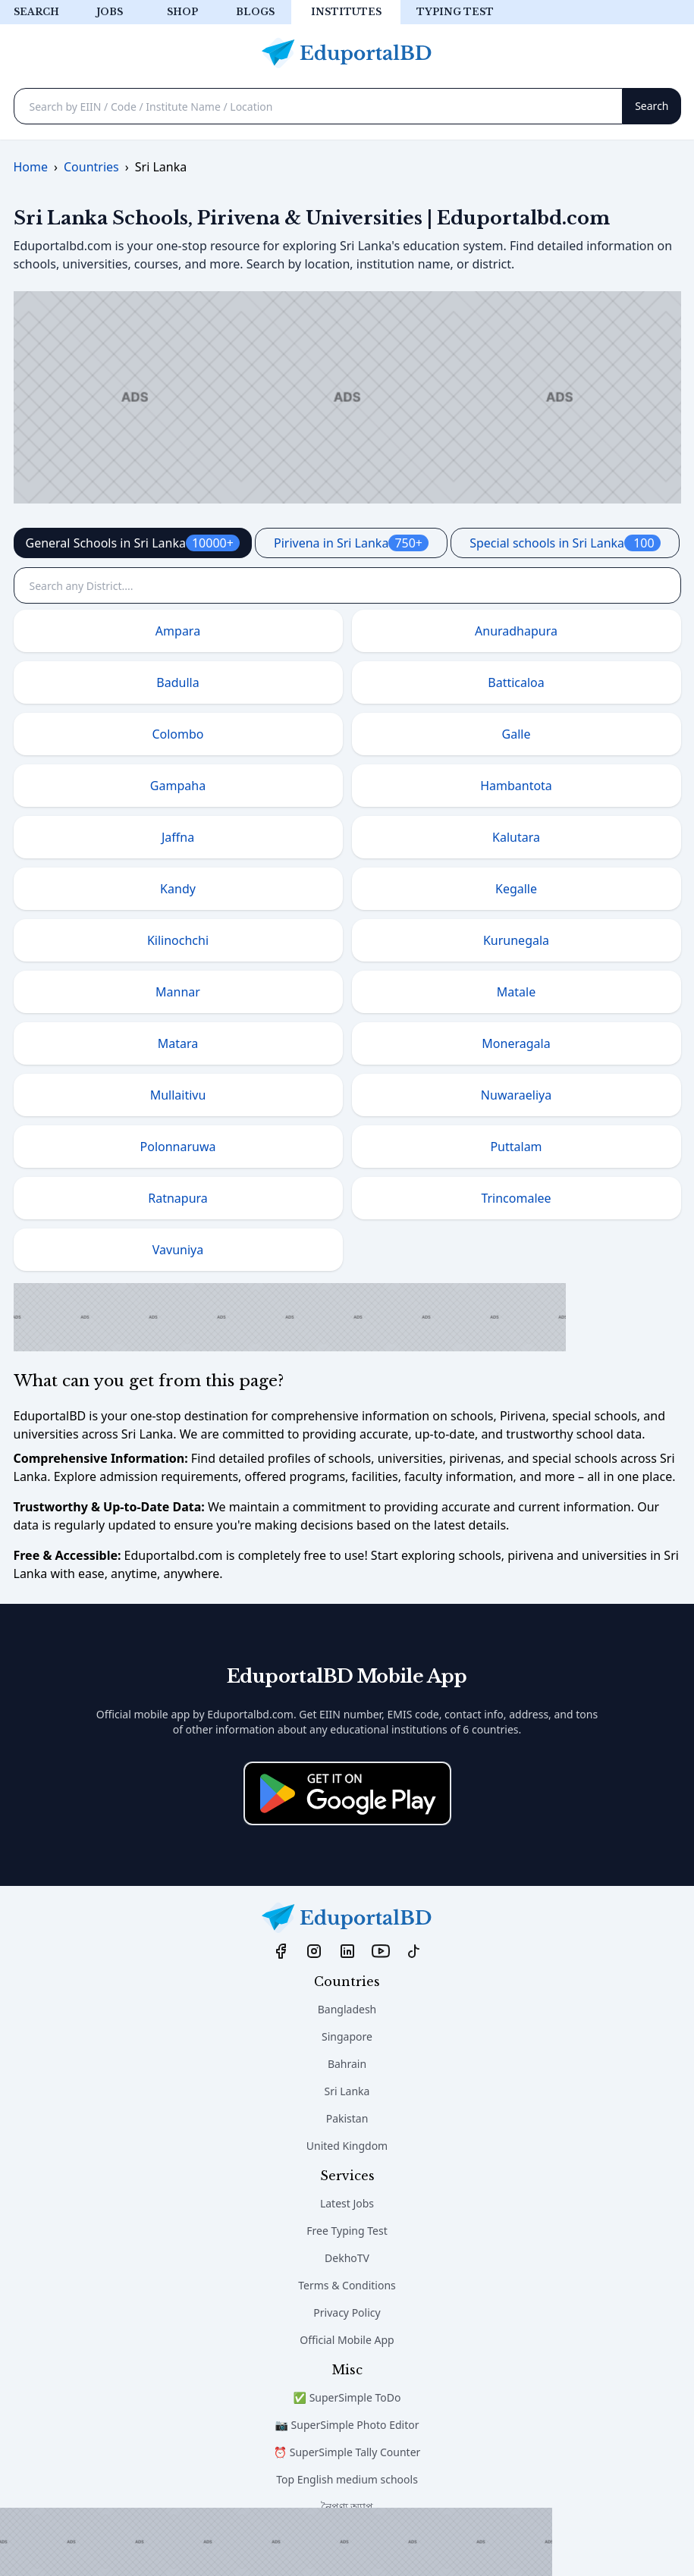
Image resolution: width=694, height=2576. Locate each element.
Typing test (455, 11)
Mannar (177, 992)
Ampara (177, 631)
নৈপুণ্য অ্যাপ (347, 2506)
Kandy (178, 888)
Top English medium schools (347, 2479)
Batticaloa (516, 682)
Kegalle (516, 888)
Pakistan (347, 2118)
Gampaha (178, 785)
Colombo (177, 734)
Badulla (177, 682)
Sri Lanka (347, 2091)
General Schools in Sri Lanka (133, 543)
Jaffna (178, 837)
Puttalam (516, 1146)
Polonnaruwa (178, 1146)
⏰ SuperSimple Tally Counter (347, 2452)
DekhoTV (347, 2258)
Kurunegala (516, 940)
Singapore (347, 2036)
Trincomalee (516, 1198)
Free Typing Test (346, 2230)
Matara (178, 1043)
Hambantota (516, 785)
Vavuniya (177, 1249)
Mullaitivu (178, 1095)
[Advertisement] (276, 2542)
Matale (516, 992)
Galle (516, 734)
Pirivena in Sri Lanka (351, 543)
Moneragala (516, 1043)
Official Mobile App (347, 2340)
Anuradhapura (516, 631)
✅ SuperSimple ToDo (347, 2397)
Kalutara (516, 837)
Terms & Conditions (347, 2285)
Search (36, 11)
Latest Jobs (347, 2203)
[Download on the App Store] (347, 1793)
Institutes (346, 11)
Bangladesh (347, 2009)
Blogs (255, 11)
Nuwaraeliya (516, 1095)
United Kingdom (347, 2145)
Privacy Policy (346, 2312)
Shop (182, 11)
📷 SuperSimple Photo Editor (347, 2425)
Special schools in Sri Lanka (565, 543)
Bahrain (347, 2064)
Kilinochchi (178, 940)
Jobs (109, 11)
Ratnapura (178, 1198)
